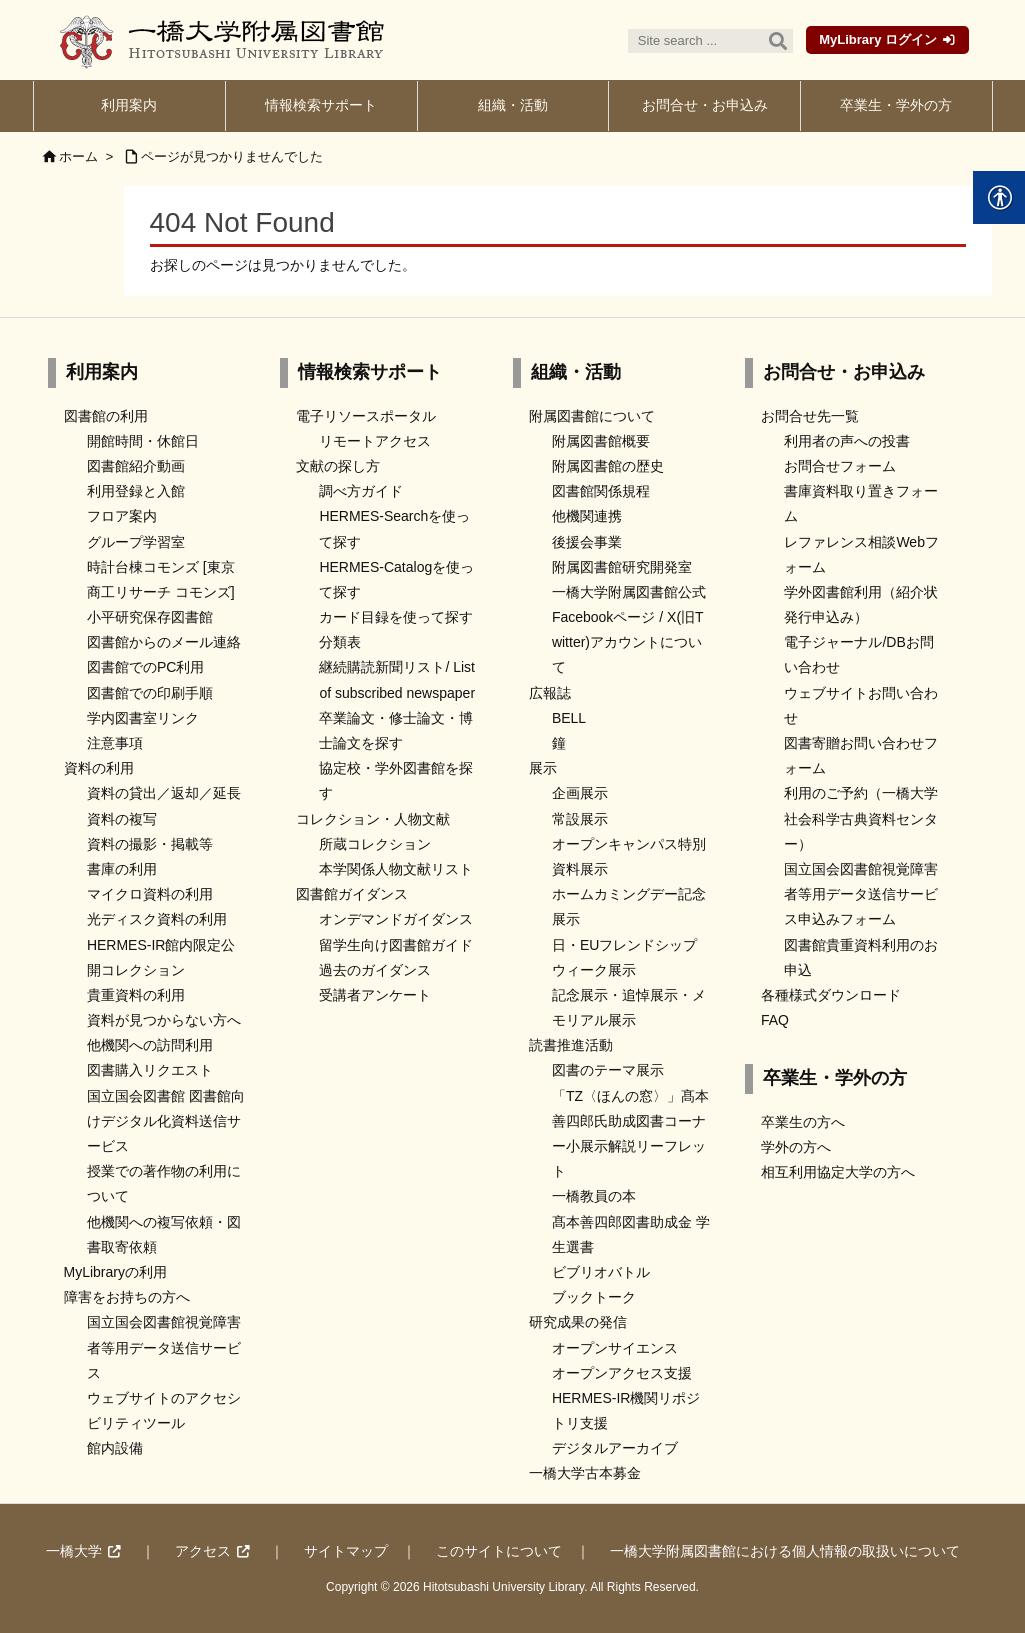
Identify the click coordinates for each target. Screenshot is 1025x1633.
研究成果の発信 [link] (578, 1322)
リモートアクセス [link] (375, 441)
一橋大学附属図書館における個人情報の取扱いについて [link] (785, 1551)
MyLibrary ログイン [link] (878, 39)
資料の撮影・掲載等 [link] (150, 844)
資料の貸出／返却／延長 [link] (164, 793)
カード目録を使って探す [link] (396, 617)
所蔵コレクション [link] (375, 844)
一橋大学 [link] (74, 1551)
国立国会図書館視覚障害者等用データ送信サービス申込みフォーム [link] (861, 894)
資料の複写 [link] (122, 819)
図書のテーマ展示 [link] (608, 1070)
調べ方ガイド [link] (361, 491)
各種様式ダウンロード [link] (831, 995)
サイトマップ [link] (346, 1551)
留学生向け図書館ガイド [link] (396, 945)
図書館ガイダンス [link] (352, 894)
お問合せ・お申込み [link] (844, 372)
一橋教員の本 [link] (594, 1196)
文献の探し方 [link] (338, 466)
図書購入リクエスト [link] (150, 1070)
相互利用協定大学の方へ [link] (838, 1172)
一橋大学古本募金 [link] (585, 1473)
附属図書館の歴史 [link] (608, 466)
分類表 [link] (340, 642)
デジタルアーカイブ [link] (615, 1448)
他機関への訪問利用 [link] (150, 1045)
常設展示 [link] (580, 819)
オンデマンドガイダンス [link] (396, 919)
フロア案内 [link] (122, 516)
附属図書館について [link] (592, 416)
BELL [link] (569, 718)
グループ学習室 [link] (136, 542)
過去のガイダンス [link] (375, 970)
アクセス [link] (203, 1551)
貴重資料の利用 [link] (136, 995)
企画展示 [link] (580, 793)
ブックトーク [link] (594, 1297)
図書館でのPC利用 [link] (145, 667)
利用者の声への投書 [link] (847, 441)
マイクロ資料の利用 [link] (150, 894)
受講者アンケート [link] (375, 995)
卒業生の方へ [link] (803, 1122)
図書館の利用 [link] (106, 416)
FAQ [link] (775, 1020)
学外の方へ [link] (796, 1147)
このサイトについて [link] (499, 1551)
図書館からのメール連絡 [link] (164, 642)
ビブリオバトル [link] (601, 1272)
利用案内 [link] (102, 372)
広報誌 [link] (550, 693)
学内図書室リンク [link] (143, 718)
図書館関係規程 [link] (601, 491)
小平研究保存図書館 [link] (150, 617)
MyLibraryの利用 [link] (115, 1272)
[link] (130, 106)
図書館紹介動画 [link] (136, 466)
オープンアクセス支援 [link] (622, 1373)
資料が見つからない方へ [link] (164, 1020)
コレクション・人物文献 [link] (373, 819)
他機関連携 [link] (587, 516)
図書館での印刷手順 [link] (150, 693)
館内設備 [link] (115, 1448)
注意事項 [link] (115, 743)
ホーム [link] (78, 156)
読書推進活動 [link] (571, 1045)
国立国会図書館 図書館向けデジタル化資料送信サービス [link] (166, 1121)
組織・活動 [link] (576, 372)
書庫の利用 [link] (122, 869)
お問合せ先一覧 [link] (810, 416)
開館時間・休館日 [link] (143, 441)
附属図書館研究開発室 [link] (622, 567)
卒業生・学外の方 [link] (835, 1078)
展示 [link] (543, 768)
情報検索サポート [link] (370, 372)
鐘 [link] (559, 743)
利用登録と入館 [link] (136, 491)
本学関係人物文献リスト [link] (396, 869)
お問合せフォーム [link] (840, 466)
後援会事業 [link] (587, 542)
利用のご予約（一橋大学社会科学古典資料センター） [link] (861, 818)
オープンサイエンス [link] (615, 1348)
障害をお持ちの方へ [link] (127, 1297)
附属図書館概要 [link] (601, 441)
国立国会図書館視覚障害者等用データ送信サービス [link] (164, 1347)
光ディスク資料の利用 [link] (157, 919)
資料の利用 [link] (99, 768)
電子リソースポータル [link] (366, 416)
